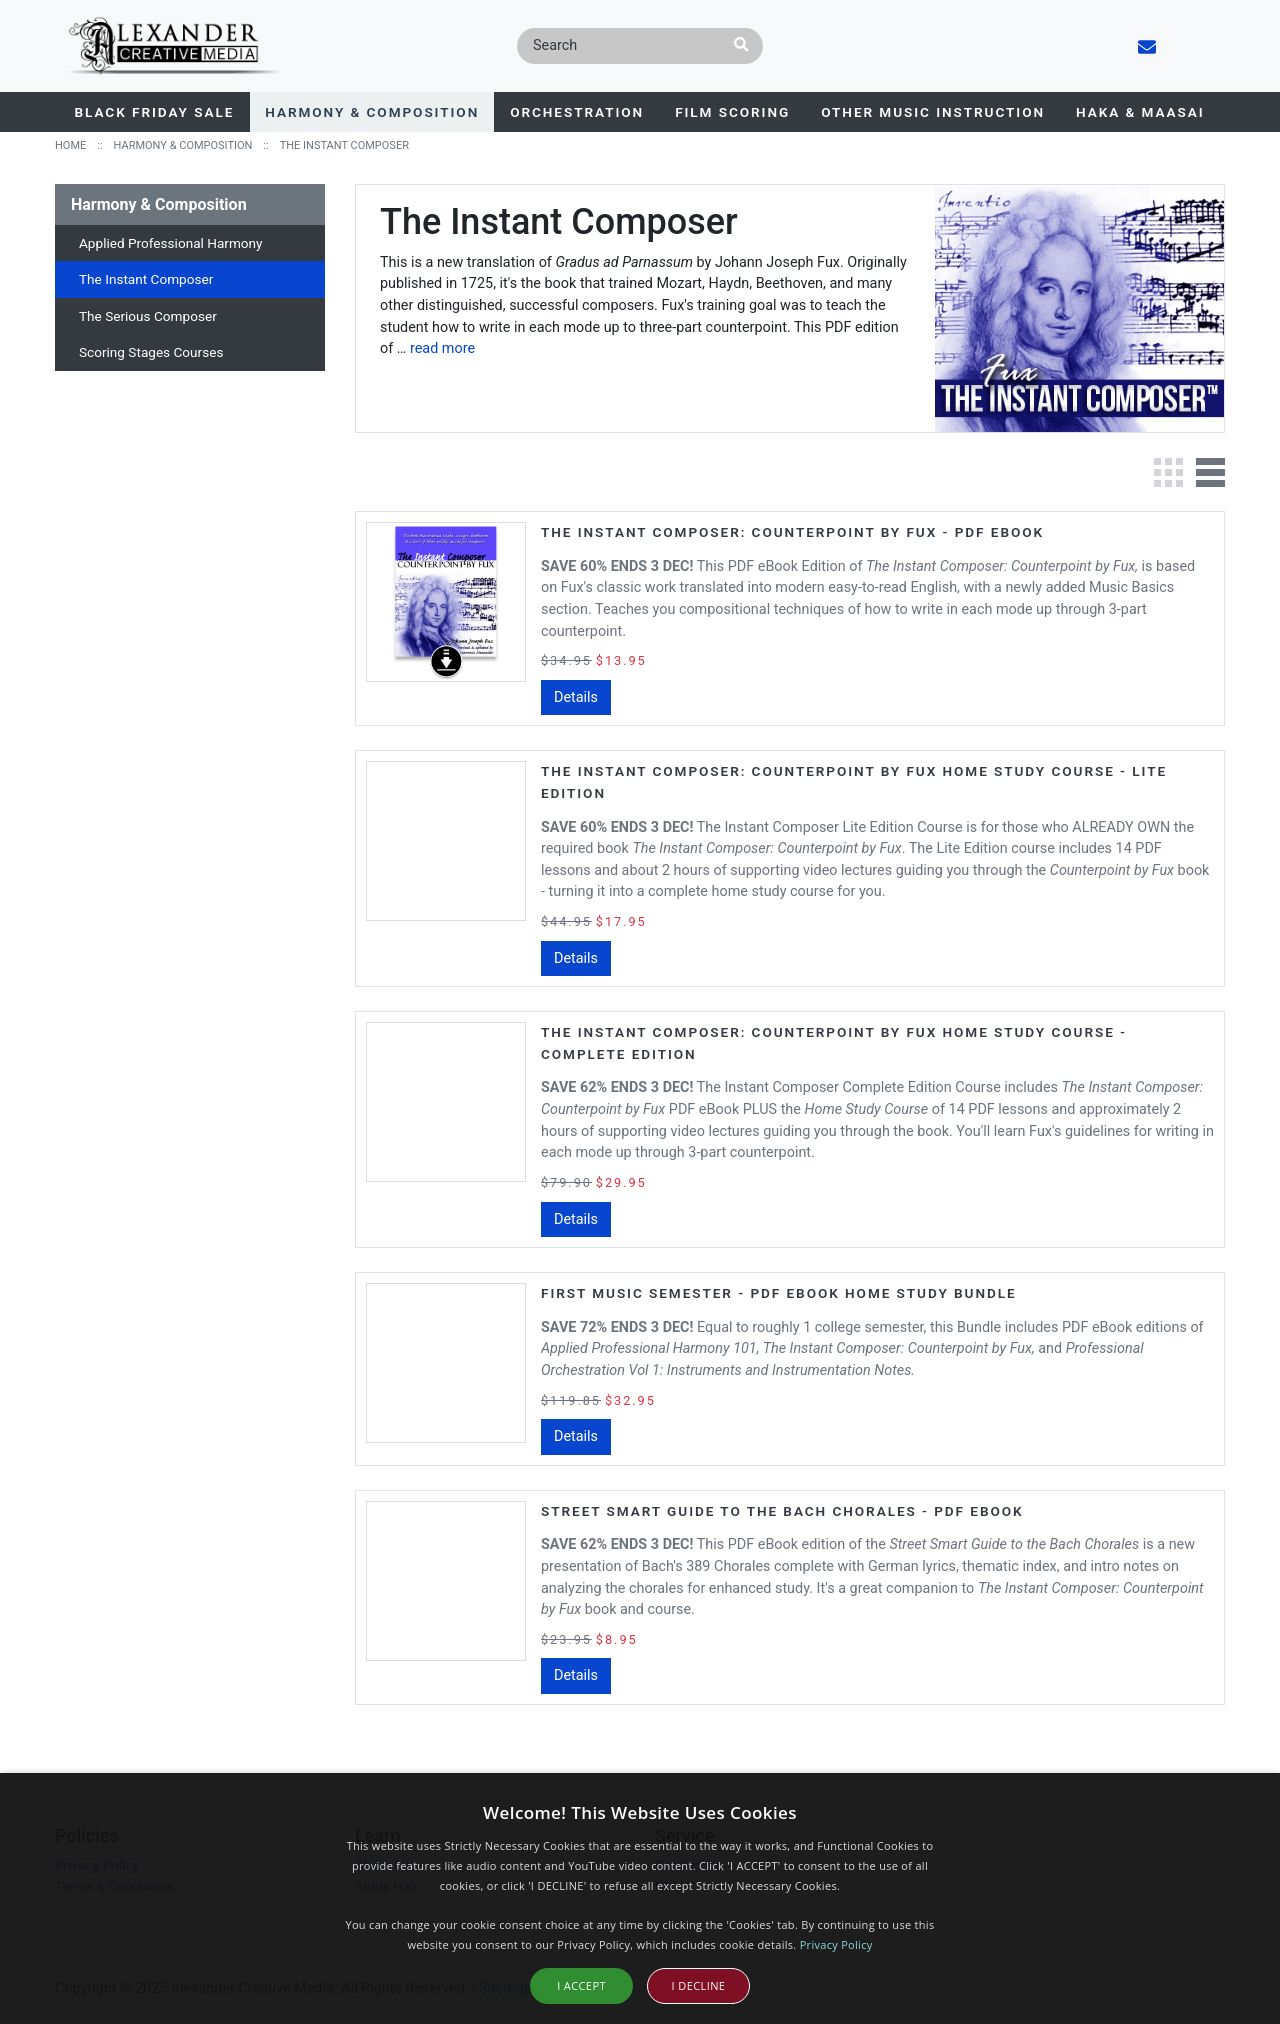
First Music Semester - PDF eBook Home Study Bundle (779, 1293)
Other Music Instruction (933, 112)
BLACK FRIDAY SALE (155, 112)
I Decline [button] (699, 1985)
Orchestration (577, 112)
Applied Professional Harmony (171, 243)
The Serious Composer (148, 316)
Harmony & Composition (372, 112)
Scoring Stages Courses (151, 352)
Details (576, 697)
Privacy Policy (836, 1944)
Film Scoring (732, 112)
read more (442, 348)
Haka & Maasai (1140, 112)
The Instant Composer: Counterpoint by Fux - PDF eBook (792, 532)
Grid (1168, 472)
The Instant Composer (146, 279)
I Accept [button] (581, 1985)
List (1209, 472)
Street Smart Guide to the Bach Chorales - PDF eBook (782, 1511)
